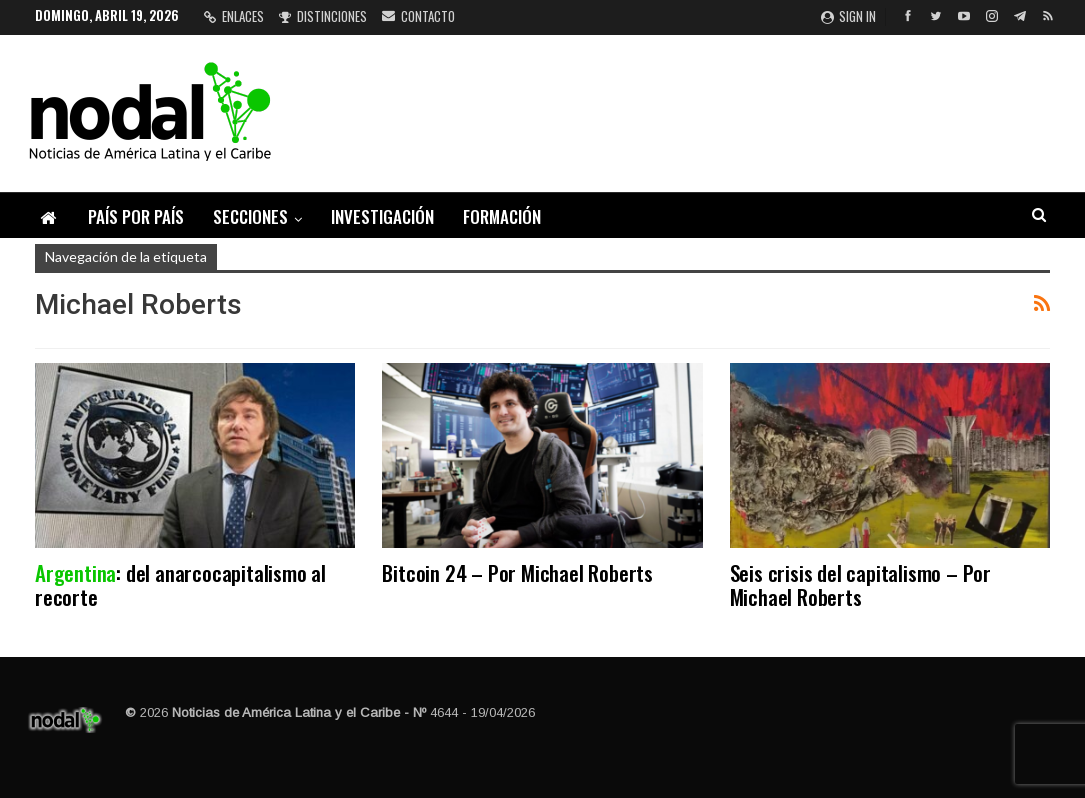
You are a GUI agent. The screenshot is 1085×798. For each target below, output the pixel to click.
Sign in (848, 16)
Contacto (418, 16)
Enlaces (234, 16)
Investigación (382, 216)
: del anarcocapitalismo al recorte (180, 584)
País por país (136, 216)
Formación (502, 216)
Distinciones (323, 16)
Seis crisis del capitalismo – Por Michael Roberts (860, 584)
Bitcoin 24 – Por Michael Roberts (517, 572)
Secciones (250, 216)
